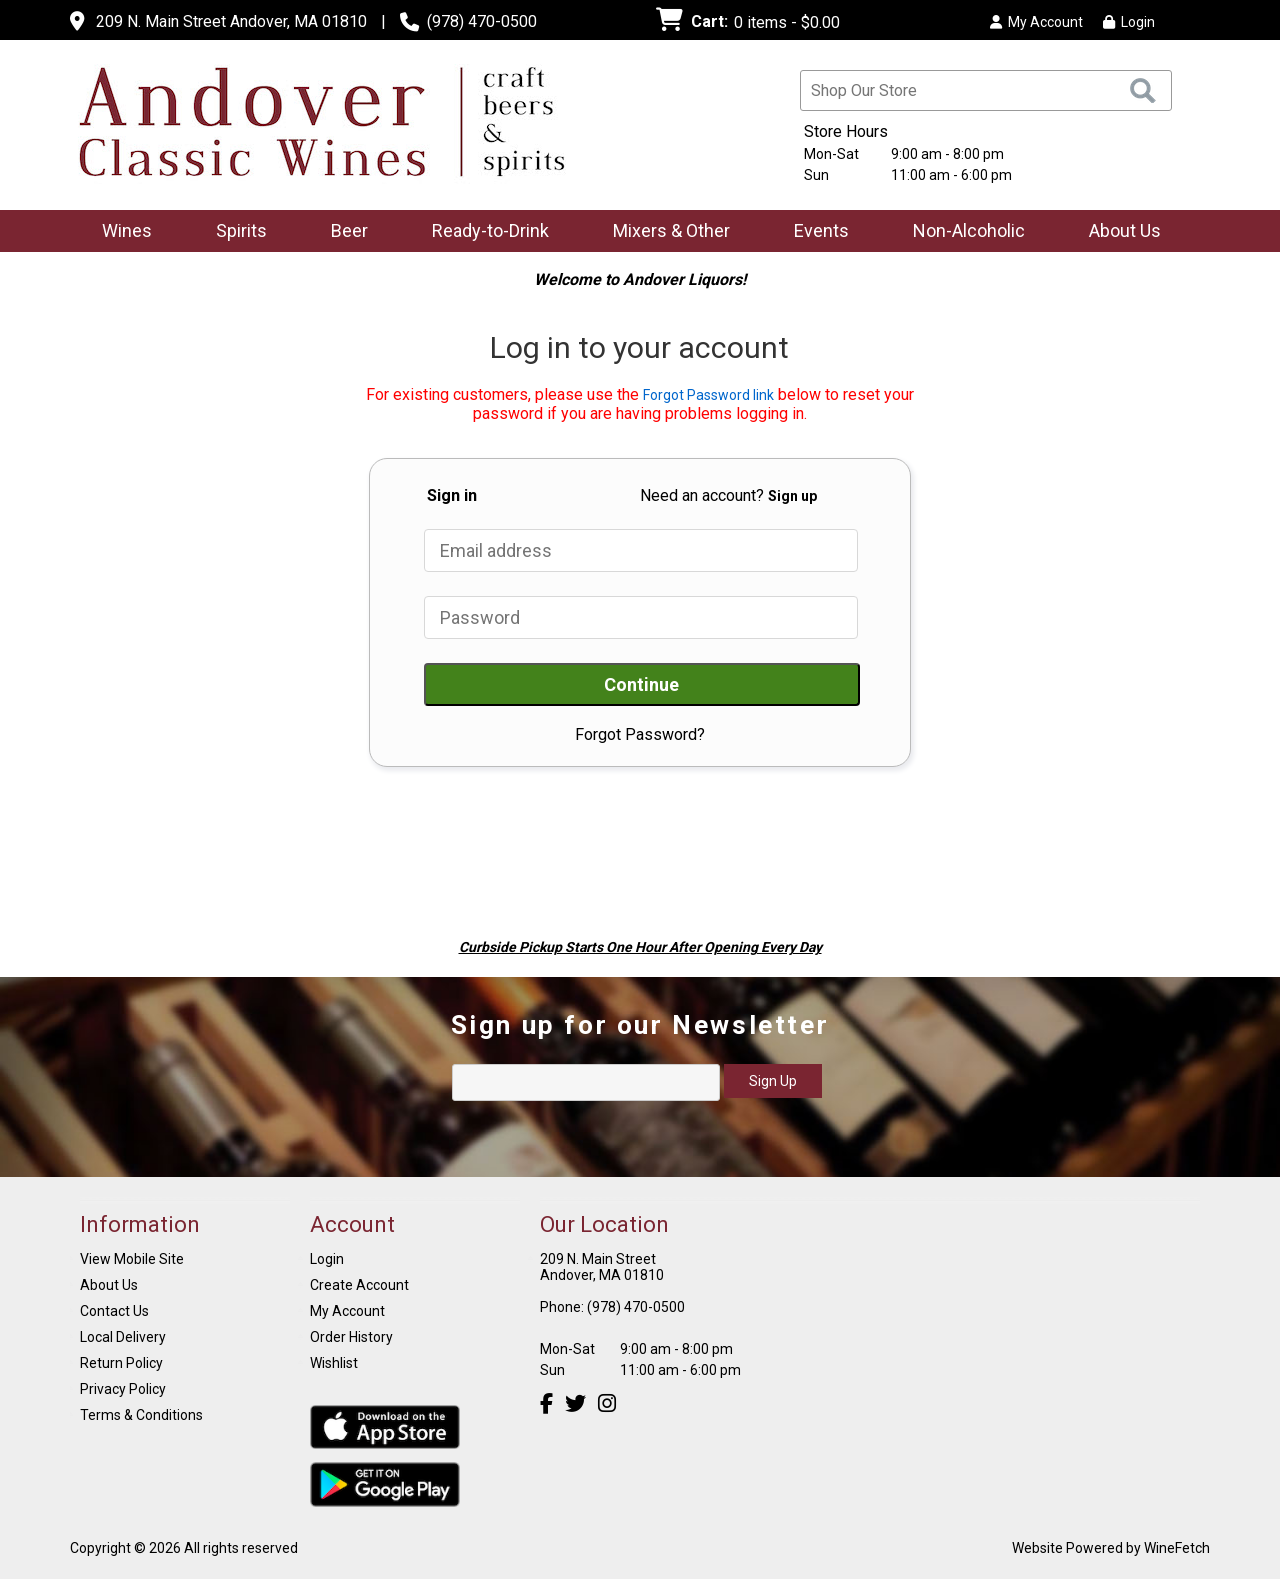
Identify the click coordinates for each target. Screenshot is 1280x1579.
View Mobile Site (132, 1259)
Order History (351, 1337)
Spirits (235, 232)
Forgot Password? (640, 734)
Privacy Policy (123, 1389)
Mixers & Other (665, 232)
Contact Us (114, 1311)
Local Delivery (123, 1337)
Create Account (359, 1285)
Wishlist (334, 1363)
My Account (347, 1311)
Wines (120, 232)
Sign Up (773, 1081)
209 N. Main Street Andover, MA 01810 (231, 21)
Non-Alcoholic (962, 232)
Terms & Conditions (141, 1415)
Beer (343, 232)
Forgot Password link (708, 395)
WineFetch (1177, 1548)
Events (821, 230)
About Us (1118, 232)
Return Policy (121, 1363)
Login (1129, 22)
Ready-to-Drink (484, 232)
